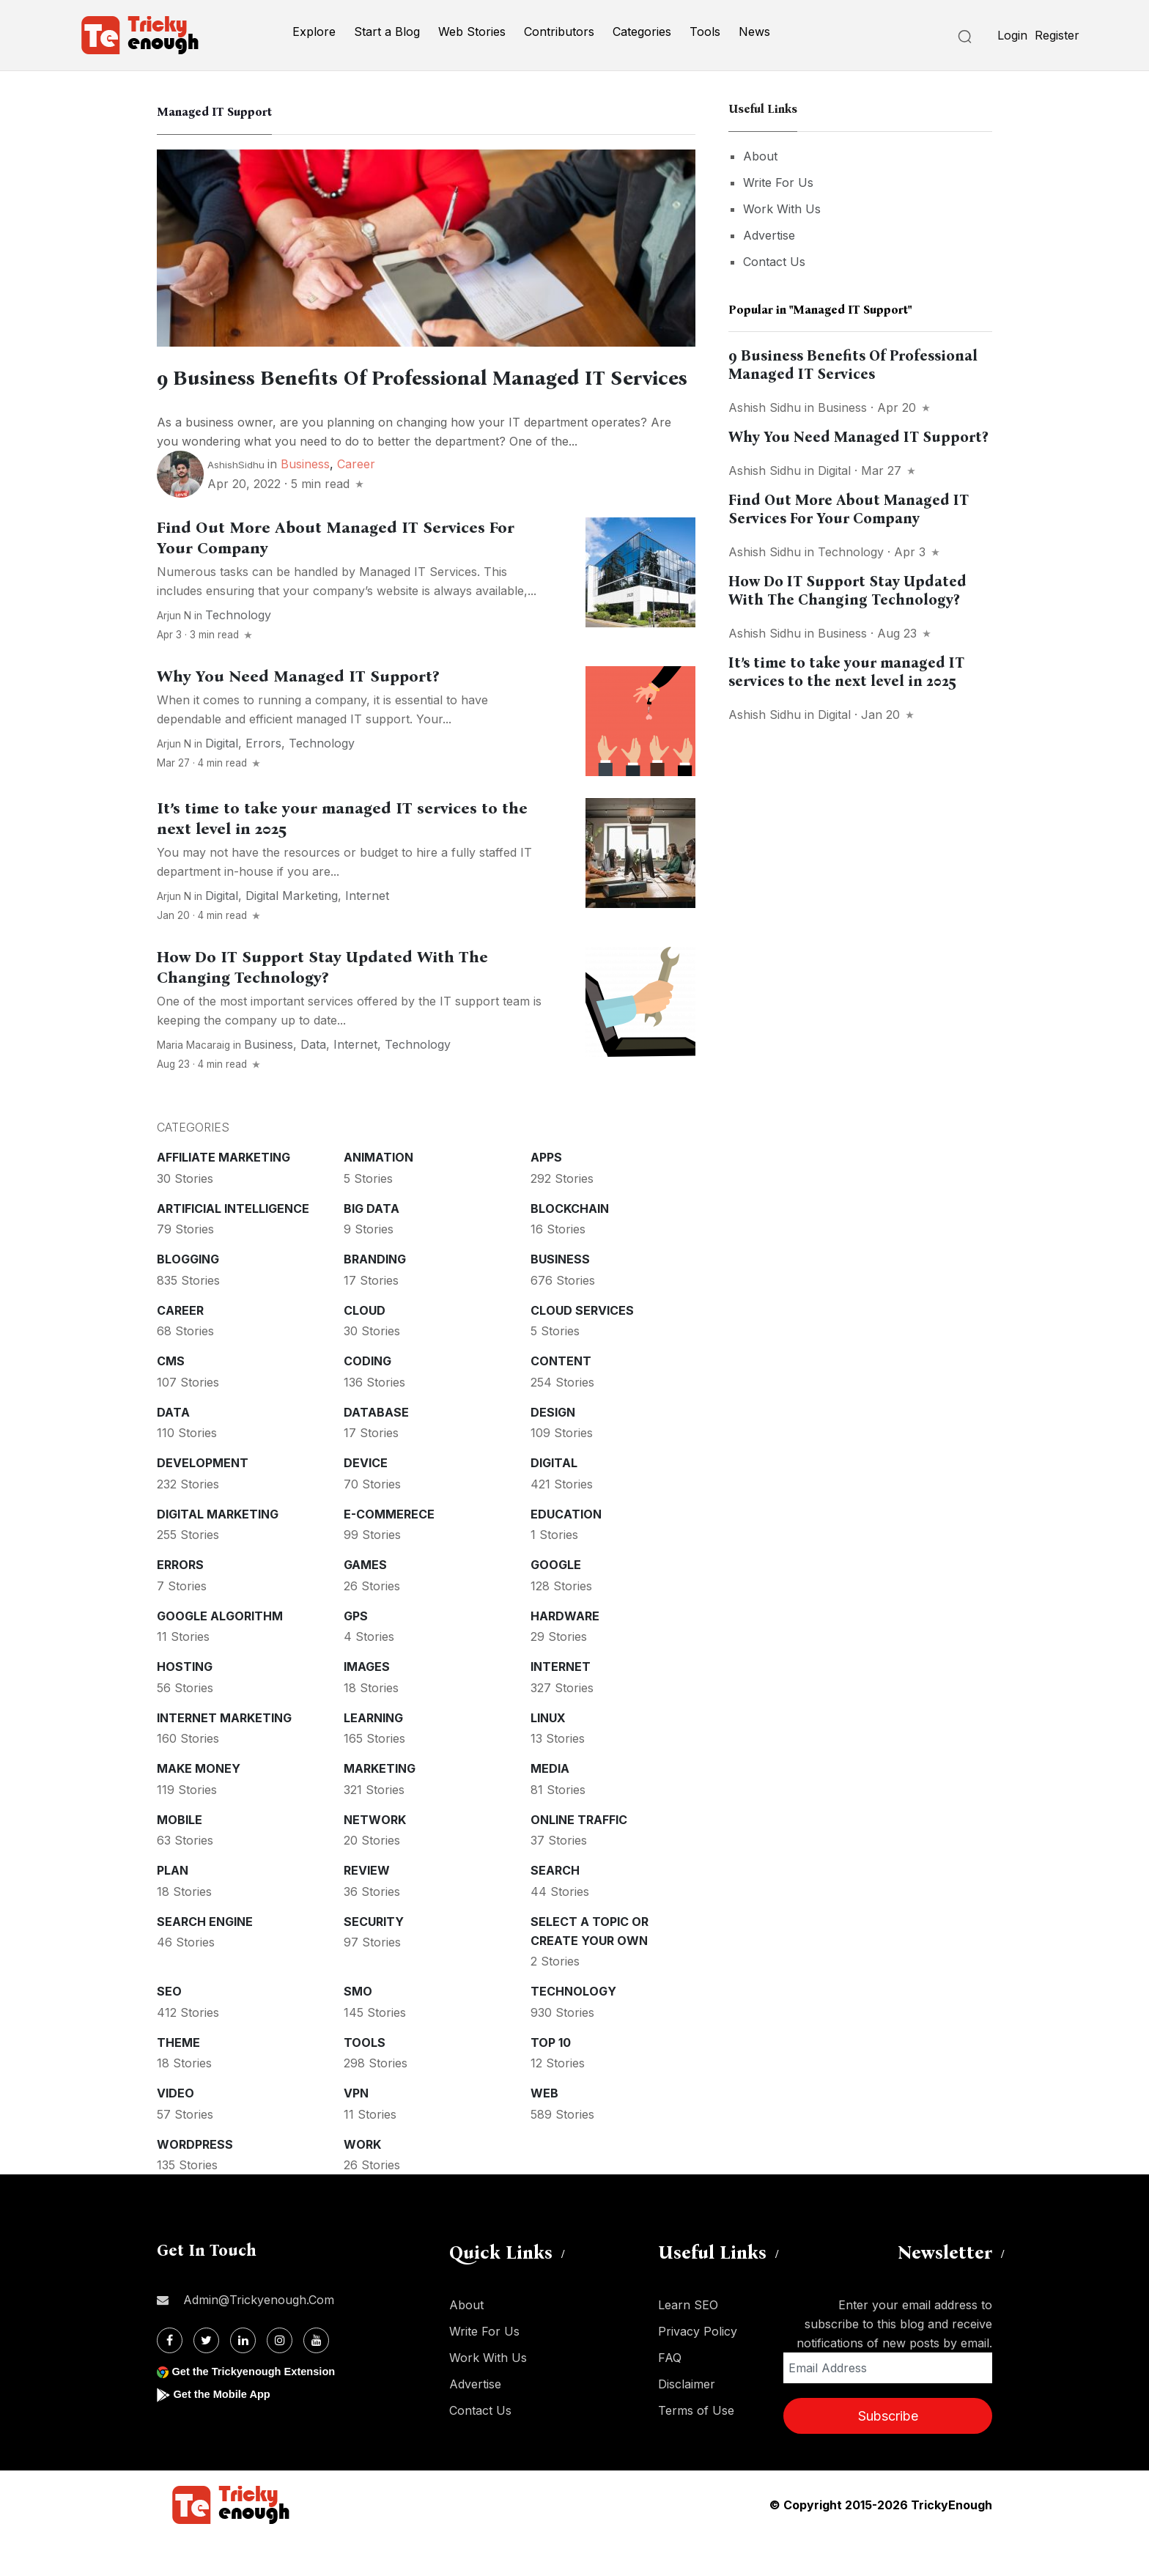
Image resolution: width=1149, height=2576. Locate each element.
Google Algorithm (220, 1653)
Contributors (559, 31)
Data (313, 1081)
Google (556, 1602)
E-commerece (389, 1551)
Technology (238, 652)
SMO (358, 2028)
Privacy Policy (697, 2368)
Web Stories (472, 31)
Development (202, 1500)
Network (375, 1857)
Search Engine (205, 1959)
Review (367, 1907)
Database (376, 1449)
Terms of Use (696, 2447)
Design (553, 1449)
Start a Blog (387, 31)
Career (356, 501)
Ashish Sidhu (764, 407)
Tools (705, 31)
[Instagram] (279, 2378)
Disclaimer (686, 2421)
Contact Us (774, 261)
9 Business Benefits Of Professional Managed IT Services (853, 365)
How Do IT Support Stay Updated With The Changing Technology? (322, 1005)
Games (365, 1602)
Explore (314, 31)
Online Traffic (579, 1857)
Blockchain (570, 1246)
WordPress (195, 2181)
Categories (642, 31)
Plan (172, 1907)
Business (305, 501)
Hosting (185, 1704)
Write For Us (778, 182)
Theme (178, 2080)
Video (175, 2130)
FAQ (669, 2395)
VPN (356, 2130)
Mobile (179, 1857)
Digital (221, 780)
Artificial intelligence (233, 1246)
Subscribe (888, 2453)
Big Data (371, 1246)
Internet (367, 933)
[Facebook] (169, 2378)
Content (561, 1398)
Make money (198, 1805)
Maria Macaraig (193, 1082)
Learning (373, 1755)
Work (362, 2181)
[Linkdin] (243, 2378)
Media (550, 1805)
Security (374, 1959)
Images (367, 1704)
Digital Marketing (291, 933)
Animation (378, 1194)
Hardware (565, 1653)
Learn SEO (688, 2342)
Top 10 (551, 2080)
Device (366, 1500)
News (754, 31)
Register (1057, 35)
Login (1012, 35)
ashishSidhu (236, 502)
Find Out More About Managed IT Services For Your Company (848, 509)
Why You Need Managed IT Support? (298, 713)
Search (555, 1907)
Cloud (364, 1347)
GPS (356, 1653)
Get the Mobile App (226, 2431)
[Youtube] (316, 2378)
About (760, 156)
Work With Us (782, 209)
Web (544, 2130)
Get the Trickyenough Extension (261, 2408)
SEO (169, 2028)
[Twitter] (206, 2378)
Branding (375, 1296)
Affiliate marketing (223, 1194)
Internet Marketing (224, 1755)
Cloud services (582, 1347)
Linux (548, 1755)
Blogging (188, 1296)
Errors (263, 780)
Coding (367, 1398)
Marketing (379, 1805)
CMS (171, 1398)
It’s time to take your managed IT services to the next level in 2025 (846, 672)
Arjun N (174, 653)
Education (566, 1551)
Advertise (769, 235)
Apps (546, 1194)
